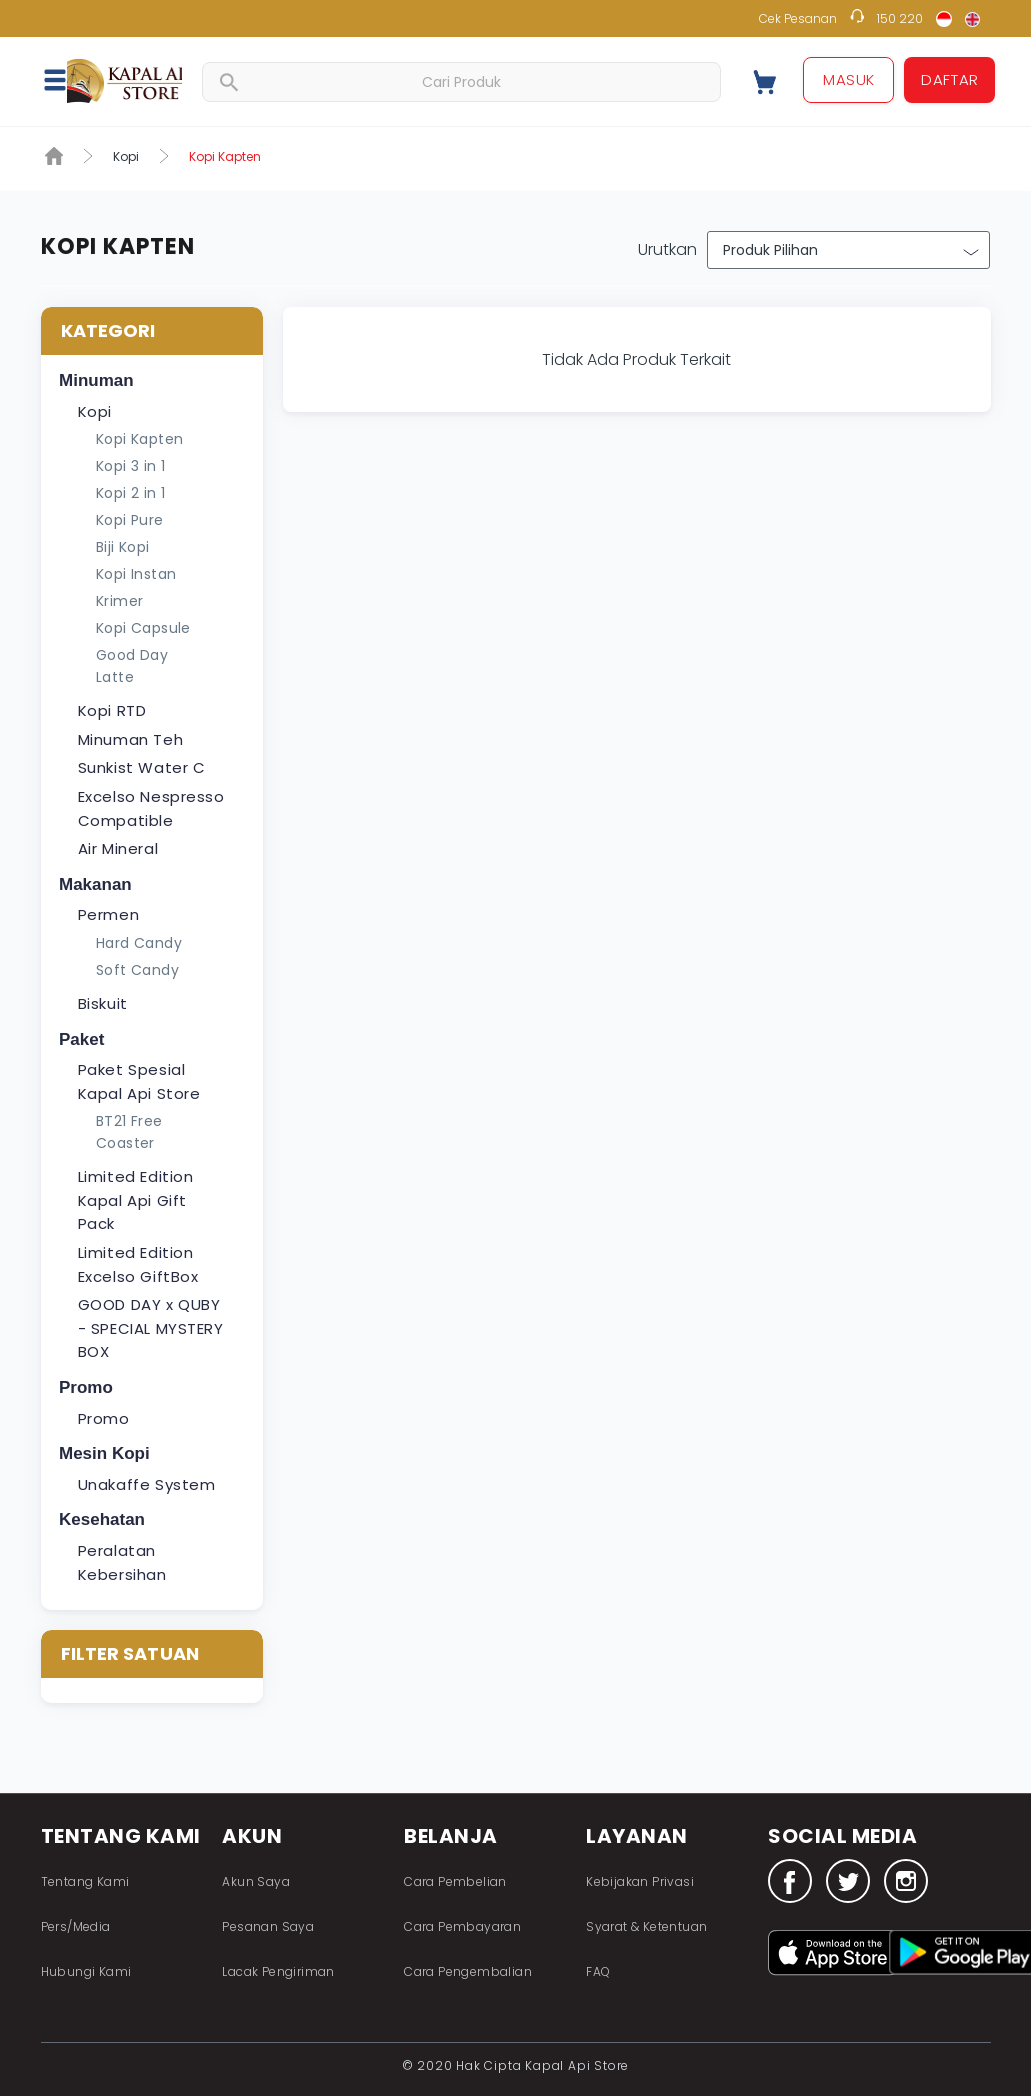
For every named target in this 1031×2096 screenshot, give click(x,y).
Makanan (95, 884)
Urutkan (667, 249)
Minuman (96, 380)
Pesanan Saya (268, 1926)
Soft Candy (137, 970)
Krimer (119, 601)
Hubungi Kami (86, 1971)
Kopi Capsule (143, 628)
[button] (66, 79)
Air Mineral (118, 848)
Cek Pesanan (798, 18)
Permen (109, 914)
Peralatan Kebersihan (122, 1562)
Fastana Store (124, 80)
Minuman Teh (131, 739)
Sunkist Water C (142, 767)
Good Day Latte (132, 666)
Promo (86, 1387)
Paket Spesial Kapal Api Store (139, 1081)
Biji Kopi (123, 547)
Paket (81, 1039)
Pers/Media (76, 1926)
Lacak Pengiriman (278, 1971)
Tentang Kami (85, 1881)
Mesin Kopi (104, 1453)
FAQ (598, 1971)
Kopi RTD (112, 710)
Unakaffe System (147, 1484)
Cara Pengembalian (468, 1971)
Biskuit (103, 1003)
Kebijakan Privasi (640, 1881)
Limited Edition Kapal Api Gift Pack (136, 1200)
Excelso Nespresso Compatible (151, 808)
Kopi (126, 156)
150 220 (900, 18)
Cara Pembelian (455, 1881)
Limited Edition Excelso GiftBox (138, 1264)
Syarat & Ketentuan (646, 1926)
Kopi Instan (136, 574)
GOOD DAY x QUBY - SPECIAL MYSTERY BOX (151, 1328)
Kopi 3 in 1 (130, 466)
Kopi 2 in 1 (130, 493)
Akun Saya (256, 1881)
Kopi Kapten (139, 439)
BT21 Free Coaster (129, 1132)
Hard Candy (139, 943)
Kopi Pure (130, 520)
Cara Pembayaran (462, 1926)
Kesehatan (102, 1519)
